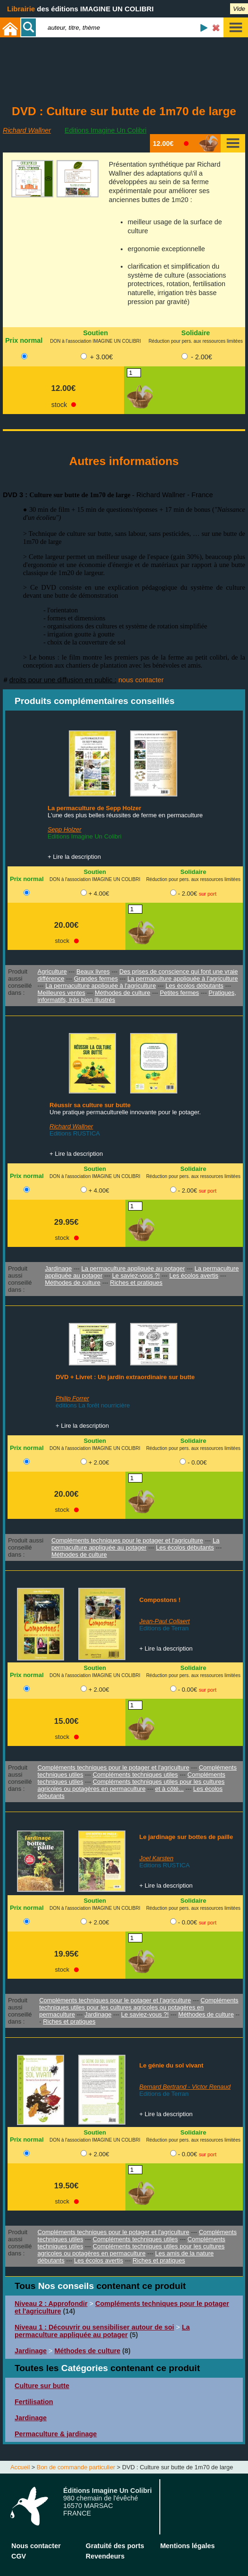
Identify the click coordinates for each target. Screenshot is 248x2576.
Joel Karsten (157, 1858)
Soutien (95, 333)
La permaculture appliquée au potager (133, 1268)
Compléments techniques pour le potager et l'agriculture (127, 1540)
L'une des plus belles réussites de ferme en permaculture (125, 815)
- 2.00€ (201, 357)
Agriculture (52, 971)
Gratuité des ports (115, 2546)
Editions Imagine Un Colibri (106, 130)
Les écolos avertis (193, 1275)
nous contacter (141, 680)
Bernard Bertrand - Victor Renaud (185, 2086)
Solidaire (196, 333)
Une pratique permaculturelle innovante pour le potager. (125, 1112)
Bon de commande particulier (76, 2467)
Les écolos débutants (194, 985)
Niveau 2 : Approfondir (51, 2303)
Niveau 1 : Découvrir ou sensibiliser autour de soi (94, 2327)
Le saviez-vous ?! (136, 1275)
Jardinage (58, 1268)
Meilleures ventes (61, 992)
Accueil (20, 2467)
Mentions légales (187, 2546)
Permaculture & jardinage (56, 2434)
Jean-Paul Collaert (165, 1621)
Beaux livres (93, 971)
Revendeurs (105, 2556)
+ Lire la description (74, 856)
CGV (18, 2556)
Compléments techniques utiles (135, 1774)
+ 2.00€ (99, 1462)
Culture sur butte (42, 2386)
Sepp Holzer (65, 829)
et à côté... (169, 1788)
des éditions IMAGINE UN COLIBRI (80, 9)
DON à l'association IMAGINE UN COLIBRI (95, 341)
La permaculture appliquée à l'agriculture (182, 978)
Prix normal (23, 340)
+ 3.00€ (101, 357)
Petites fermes (179, 992)
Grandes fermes (96, 978)
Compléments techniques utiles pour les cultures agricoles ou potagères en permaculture (131, 1785)
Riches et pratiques (136, 1282)
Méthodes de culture (122, 992)
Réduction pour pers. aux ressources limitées (196, 341)
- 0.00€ (197, 1462)
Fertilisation (34, 2402)
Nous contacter (36, 2546)
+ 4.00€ (99, 893)
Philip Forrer (72, 1398)
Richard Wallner (27, 130)
